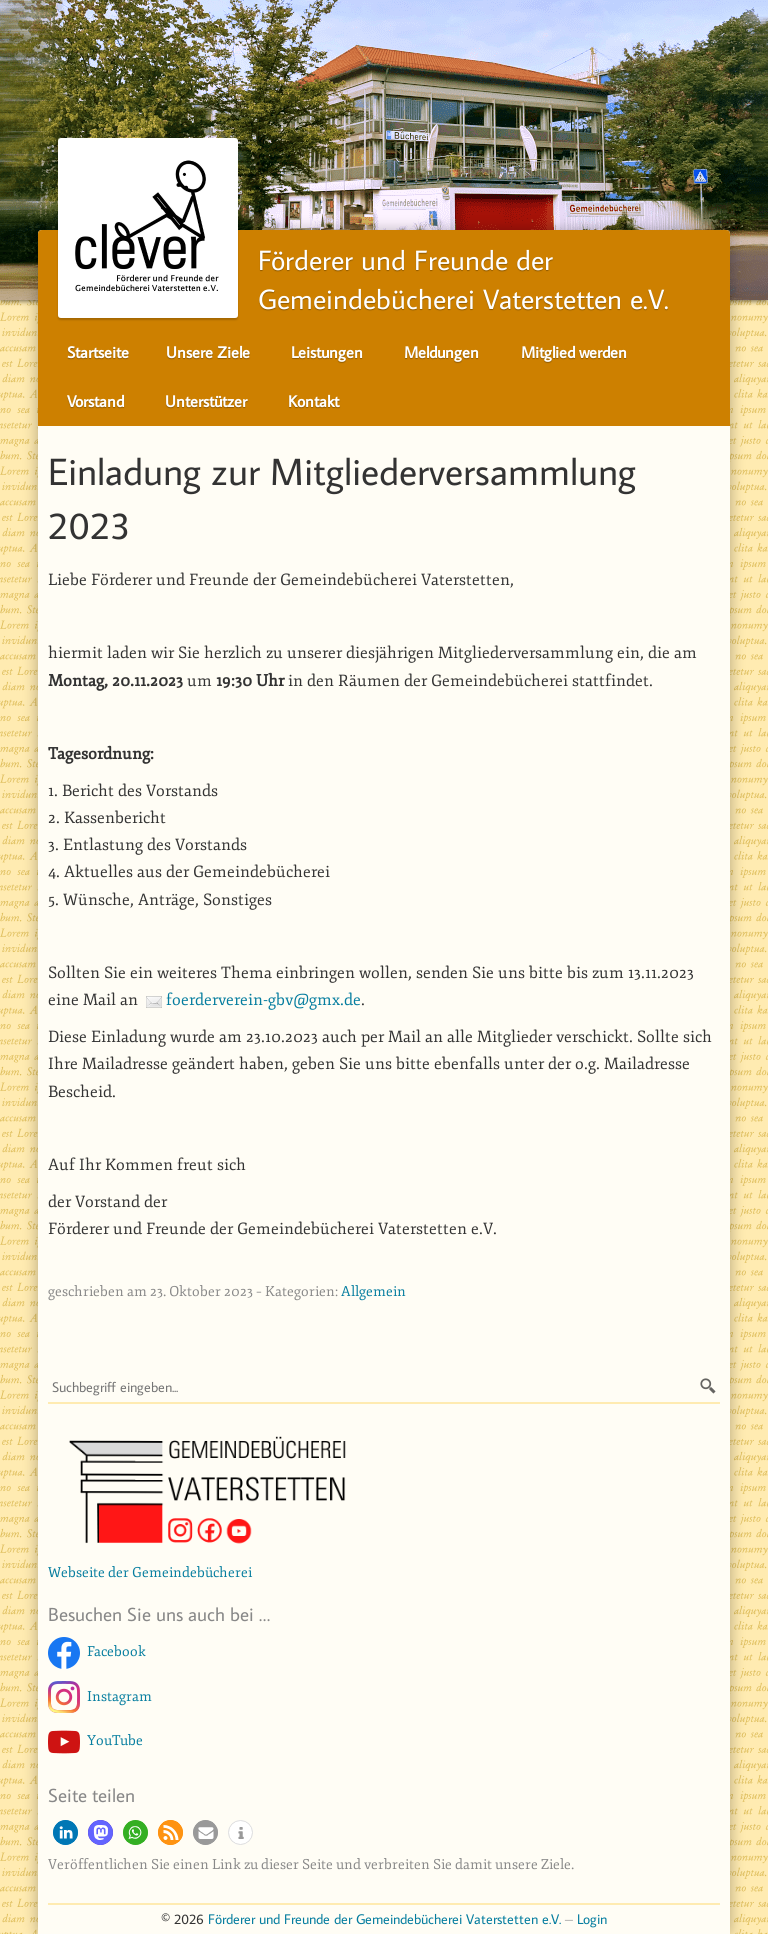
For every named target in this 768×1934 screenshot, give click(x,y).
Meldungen (441, 352)
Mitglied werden (574, 352)
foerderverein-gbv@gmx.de (263, 1000)
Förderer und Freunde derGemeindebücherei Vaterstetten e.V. (363, 274)
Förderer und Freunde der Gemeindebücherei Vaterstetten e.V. (384, 1918)
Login (592, 1918)
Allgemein (373, 1291)
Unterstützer (206, 401)
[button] (65, 1832)
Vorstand (95, 401)
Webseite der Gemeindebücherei (150, 1572)
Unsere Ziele (208, 352)
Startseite (98, 352)
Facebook (116, 1651)
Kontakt (313, 401)
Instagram (119, 1696)
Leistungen (327, 352)
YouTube (115, 1740)
